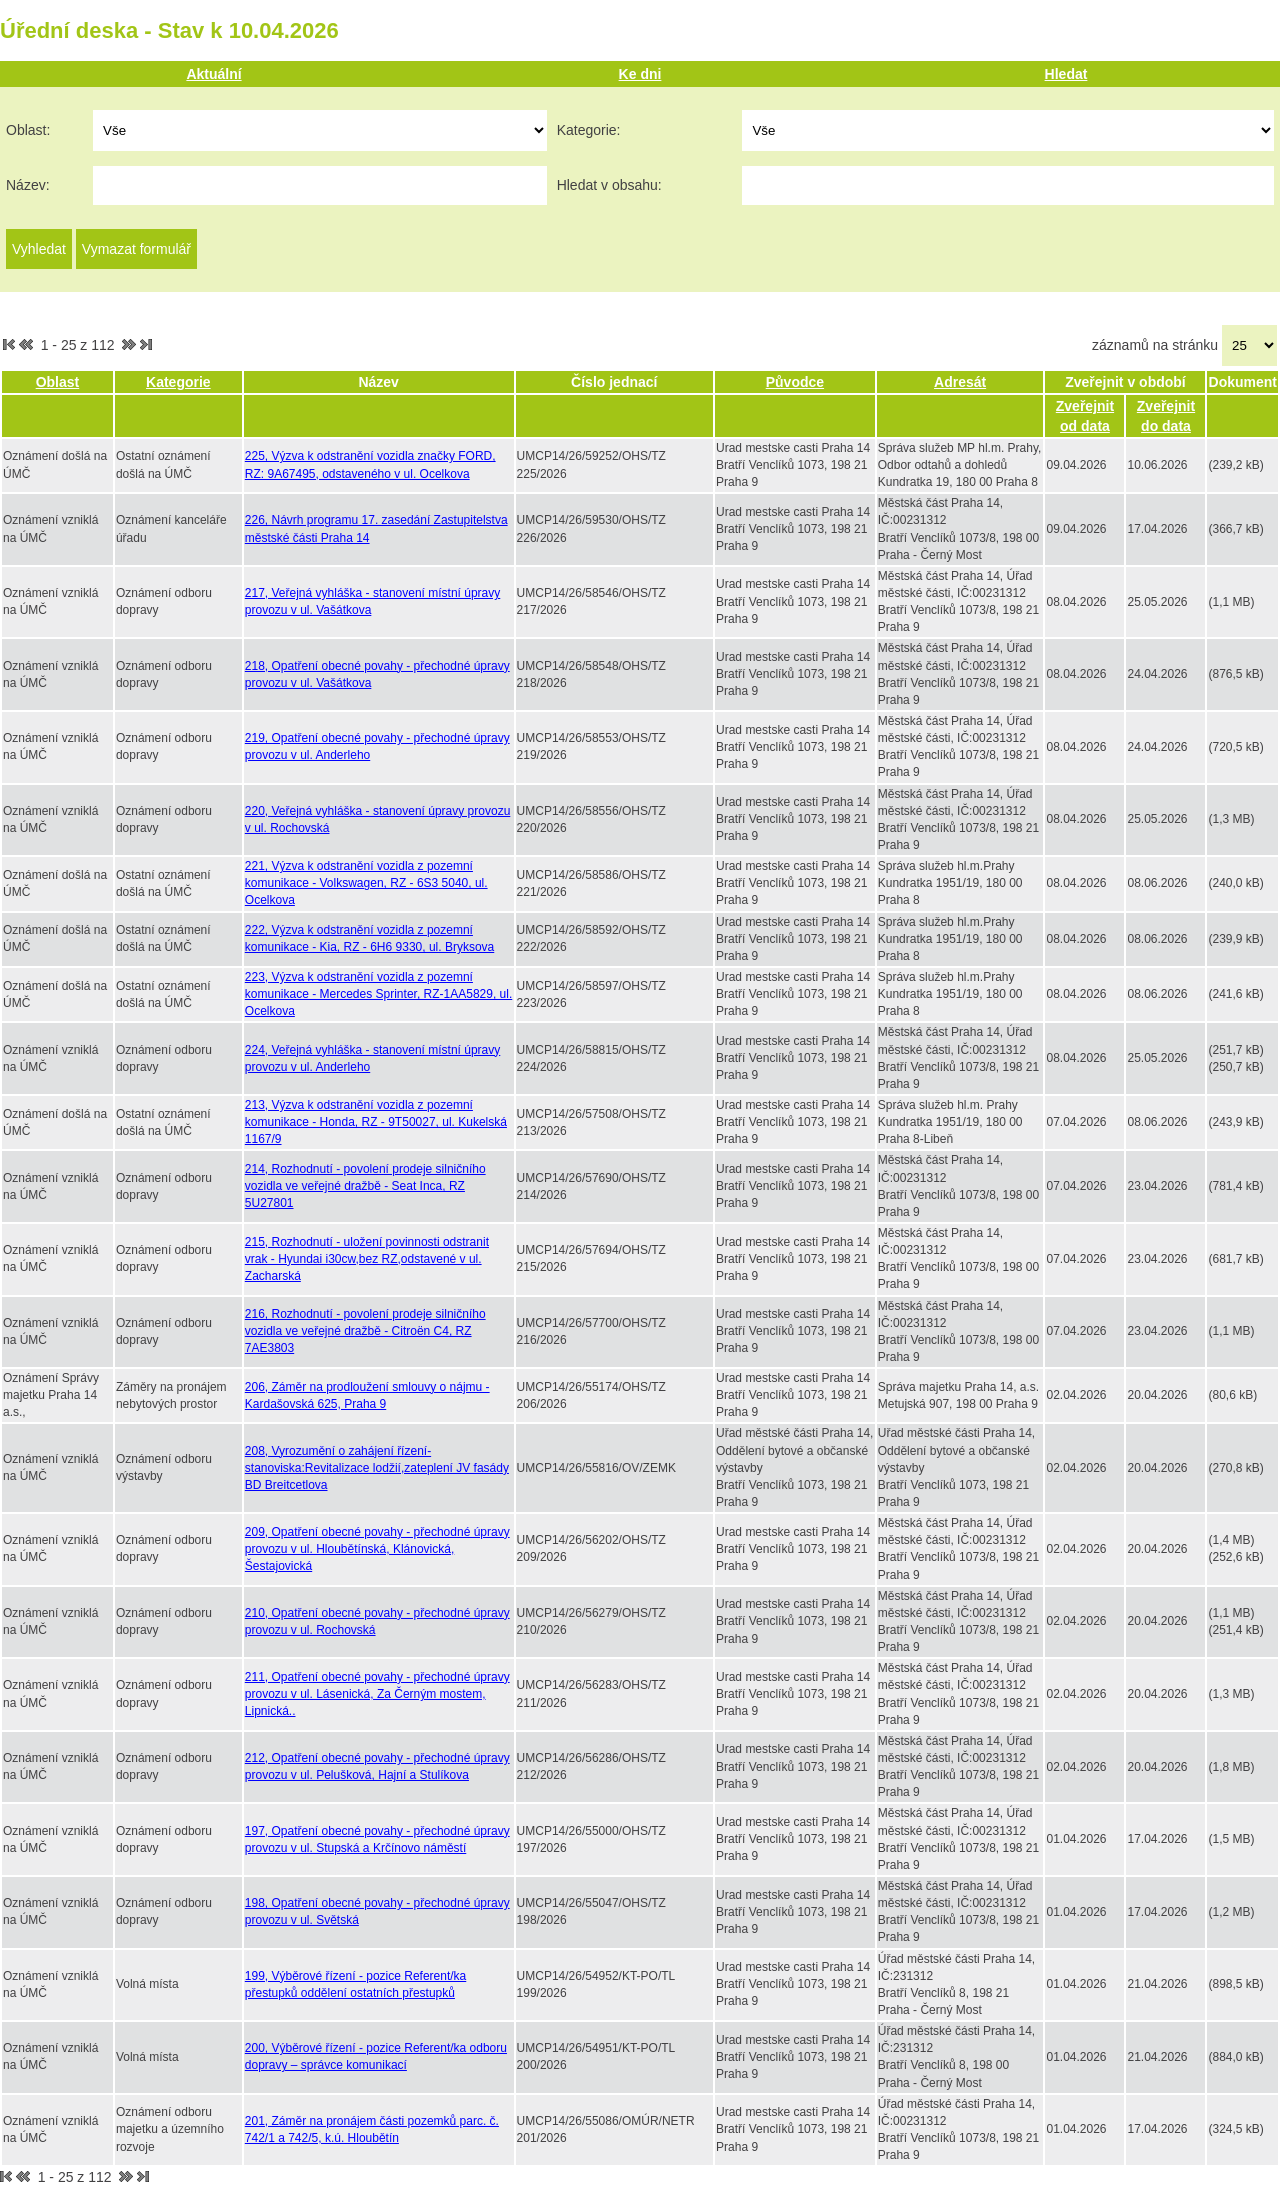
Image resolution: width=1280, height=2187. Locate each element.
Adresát (960, 382)
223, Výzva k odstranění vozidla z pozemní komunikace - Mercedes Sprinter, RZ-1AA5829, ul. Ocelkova (378, 994)
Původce (795, 382)
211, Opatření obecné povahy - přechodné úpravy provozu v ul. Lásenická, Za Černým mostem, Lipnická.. (377, 1694)
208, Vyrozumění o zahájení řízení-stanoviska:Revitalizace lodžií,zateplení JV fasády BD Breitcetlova (377, 1468)
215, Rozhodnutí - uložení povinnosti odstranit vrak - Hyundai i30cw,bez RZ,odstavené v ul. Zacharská (367, 1259)
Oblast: (28, 130)
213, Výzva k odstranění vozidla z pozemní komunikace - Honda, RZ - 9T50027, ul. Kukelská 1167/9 (376, 1122)
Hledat (1066, 74)
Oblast (58, 382)
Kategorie (178, 382)
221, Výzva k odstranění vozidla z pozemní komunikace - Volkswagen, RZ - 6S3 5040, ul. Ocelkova (366, 883)
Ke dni (640, 74)
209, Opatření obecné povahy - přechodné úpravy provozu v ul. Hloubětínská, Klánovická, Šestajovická (377, 1549)
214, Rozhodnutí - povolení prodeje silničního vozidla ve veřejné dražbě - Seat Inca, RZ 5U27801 (365, 1186)
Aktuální (213, 74)
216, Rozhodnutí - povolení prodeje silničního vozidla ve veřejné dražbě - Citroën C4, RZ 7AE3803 (365, 1331)
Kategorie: (589, 130)
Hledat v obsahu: (609, 185)
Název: (28, 185)
